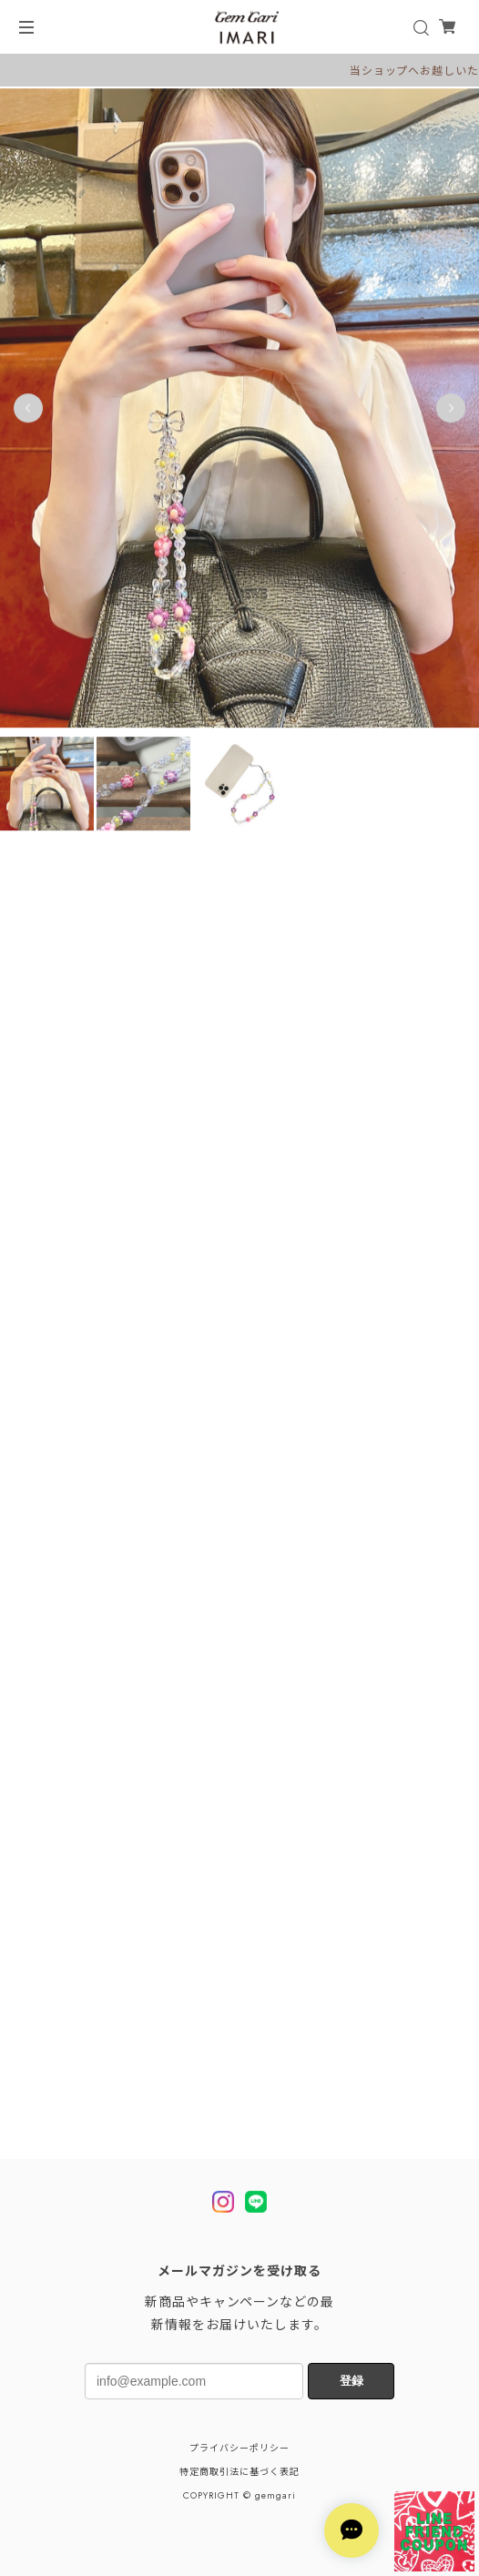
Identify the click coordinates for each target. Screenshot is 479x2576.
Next (450, 413)
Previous (28, 413)
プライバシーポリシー (239, 2448)
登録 (351, 2381)
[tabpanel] (239, 413)
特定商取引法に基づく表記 (239, 2472)
